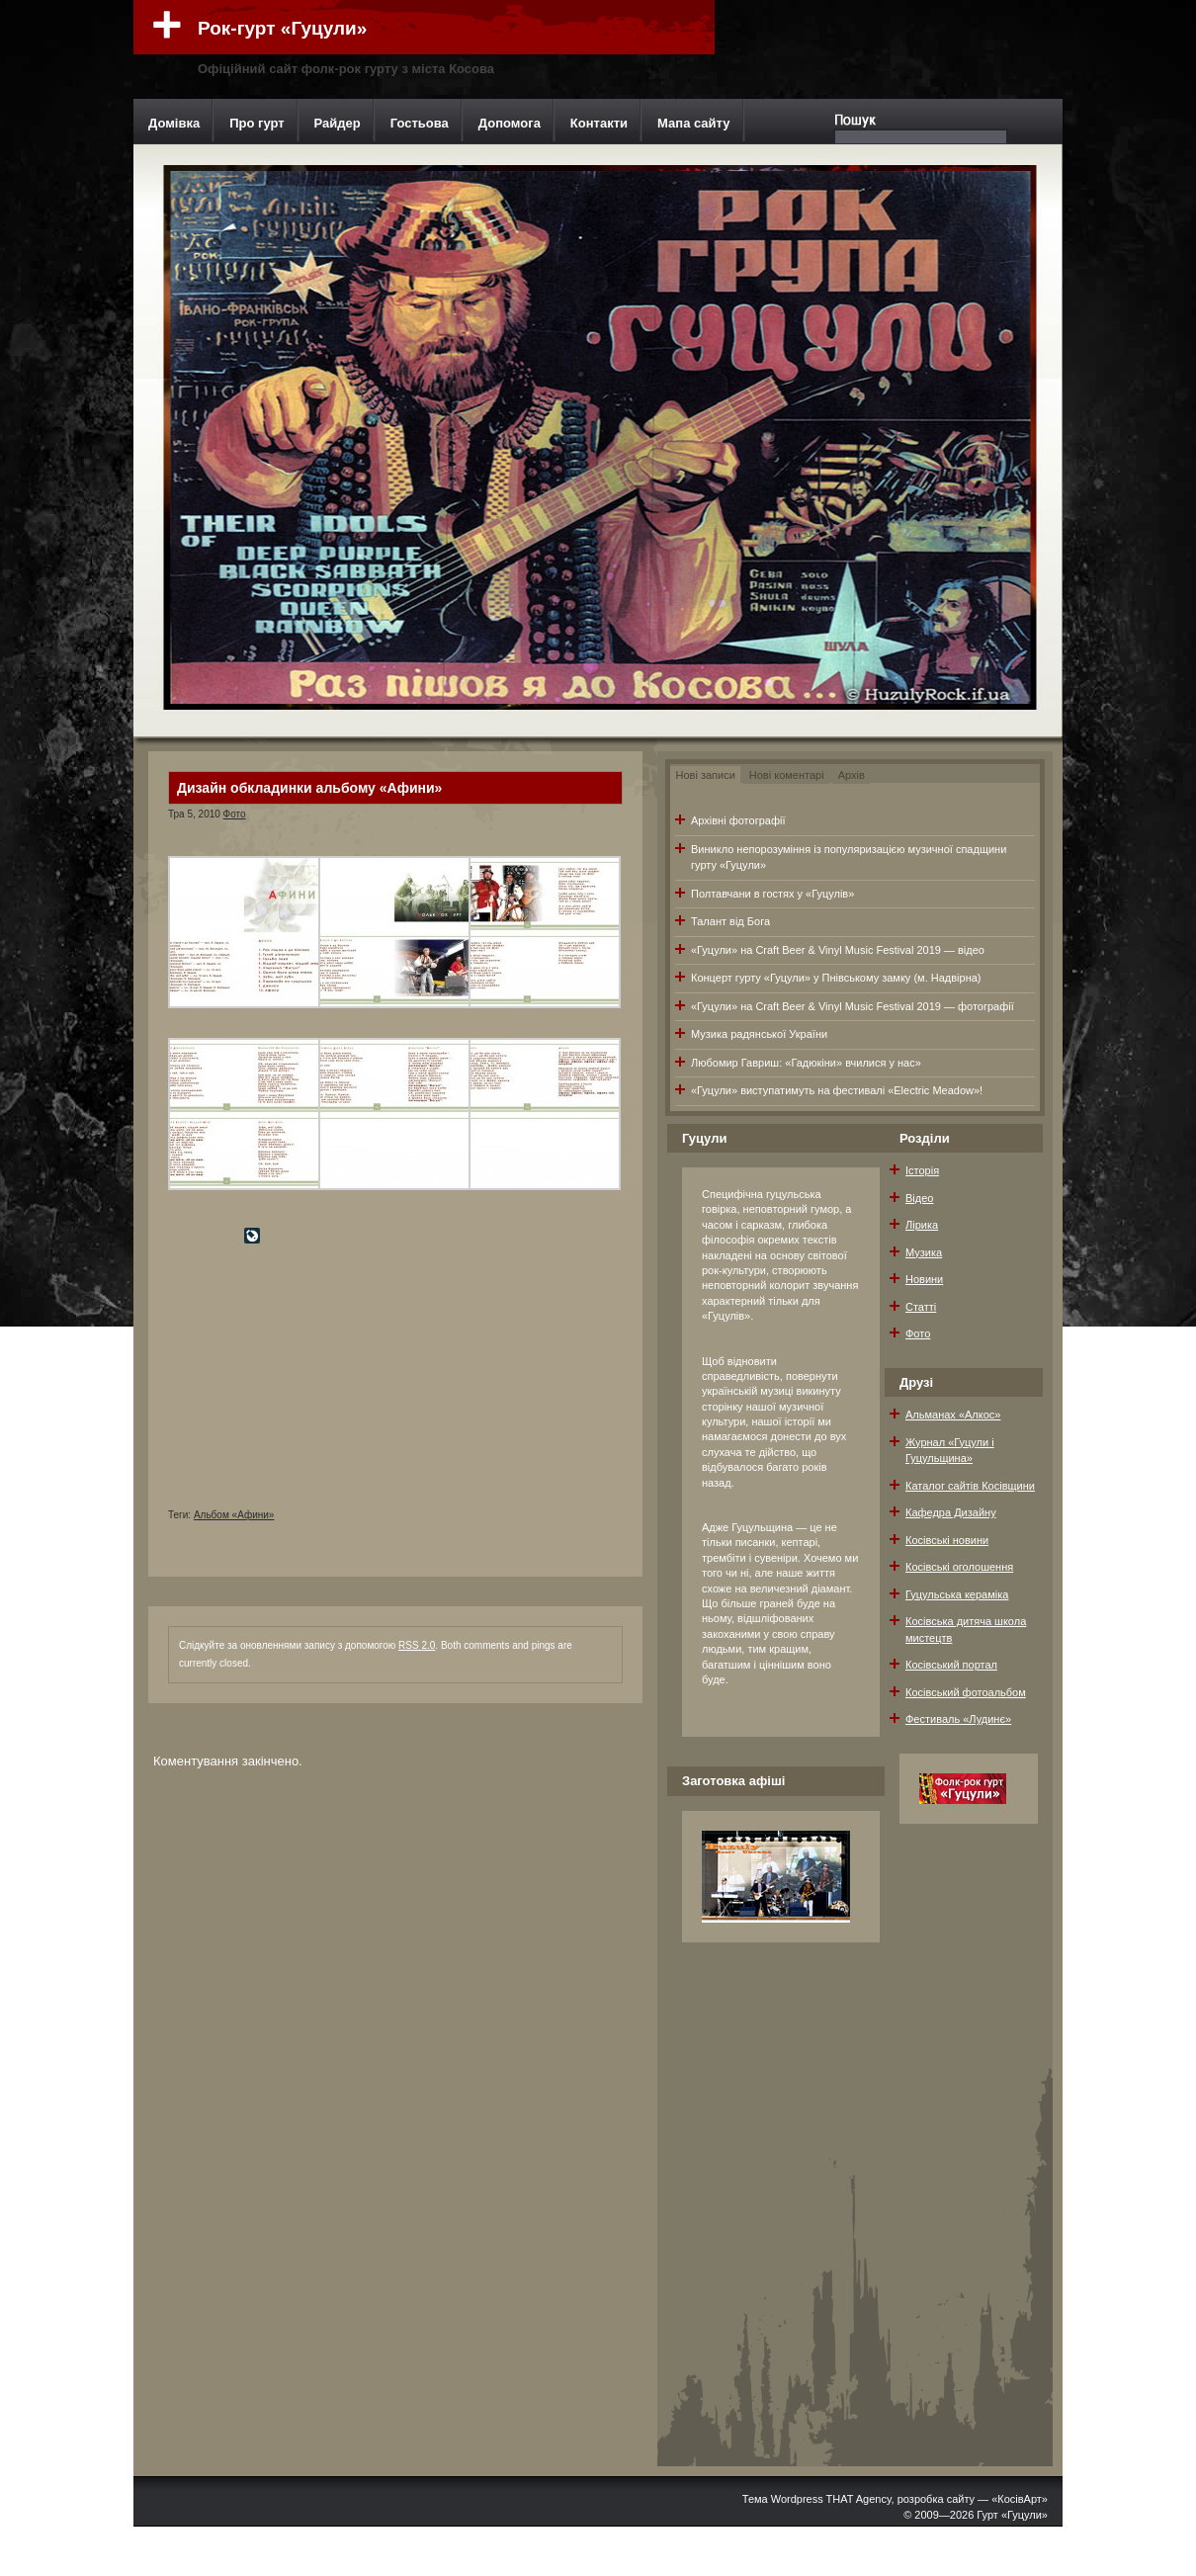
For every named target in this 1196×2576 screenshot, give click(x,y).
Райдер (337, 123)
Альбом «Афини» (234, 1514)
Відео (919, 1198)
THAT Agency (859, 2499)
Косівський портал (951, 1665)
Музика (923, 1252)
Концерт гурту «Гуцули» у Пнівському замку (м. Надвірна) (836, 978)
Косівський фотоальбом (965, 1692)
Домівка (174, 123)
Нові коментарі (786, 775)
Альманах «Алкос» (952, 1414)
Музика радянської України (759, 1034)
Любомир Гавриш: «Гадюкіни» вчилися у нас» (806, 1063)
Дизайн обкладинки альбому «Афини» (309, 788)
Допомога (509, 123)
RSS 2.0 (416, 1645)
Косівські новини (946, 1540)
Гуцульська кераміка (956, 1594)
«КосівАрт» (1019, 2499)
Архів (851, 775)
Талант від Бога (730, 921)
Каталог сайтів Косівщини (970, 1486)
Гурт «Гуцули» (1012, 2515)
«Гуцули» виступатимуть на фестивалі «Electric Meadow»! (836, 1090)
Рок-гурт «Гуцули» (282, 28)
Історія (922, 1170)
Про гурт (256, 123)
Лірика (921, 1225)
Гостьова (419, 123)
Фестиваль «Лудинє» (958, 1719)
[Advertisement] (316, 1384)
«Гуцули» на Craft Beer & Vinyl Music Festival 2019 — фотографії (852, 1006)
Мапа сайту (693, 123)
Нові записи (705, 775)
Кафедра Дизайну (950, 1512)
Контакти (599, 123)
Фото (234, 814)
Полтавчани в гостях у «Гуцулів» (772, 894)
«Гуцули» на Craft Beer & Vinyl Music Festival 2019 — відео (837, 950)
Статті (920, 1307)
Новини (924, 1279)
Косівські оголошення (959, 1567)
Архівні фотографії (738, 820)
